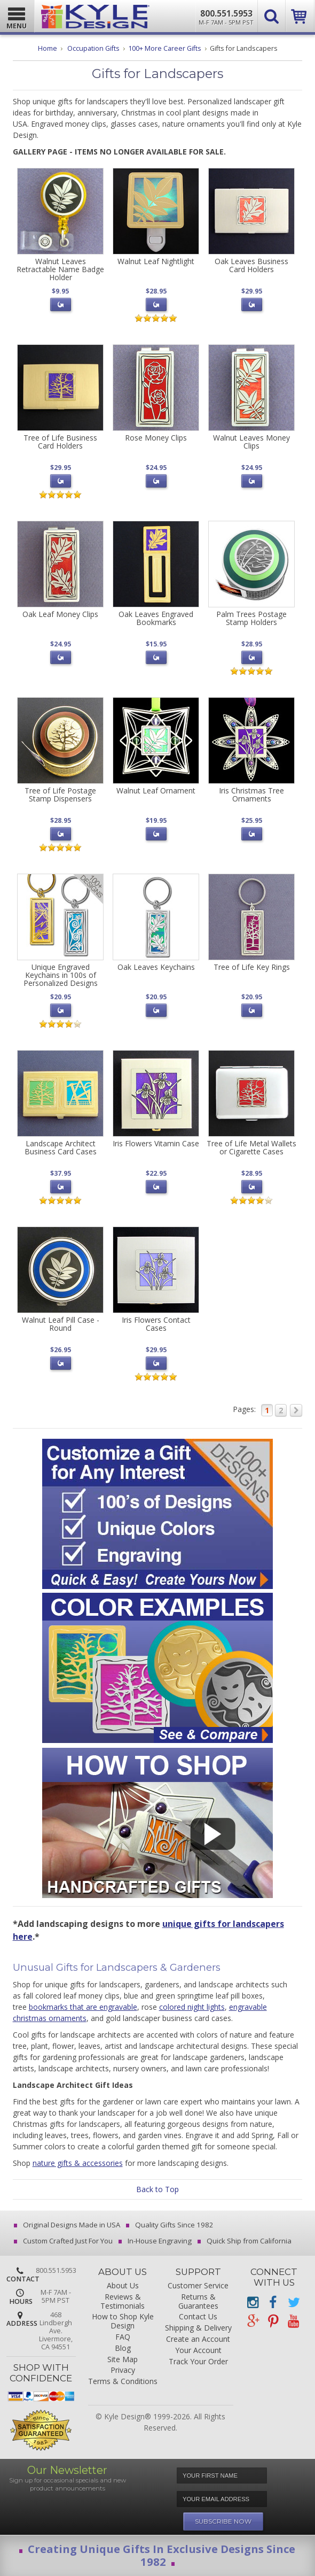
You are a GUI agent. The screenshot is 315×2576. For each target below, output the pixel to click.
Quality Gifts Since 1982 (171, 2225)
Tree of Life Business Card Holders (60, 442)
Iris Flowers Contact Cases (156, 1324)
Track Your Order (198, 2361)
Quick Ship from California (245, 2241)
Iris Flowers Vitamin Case (156, 1143)
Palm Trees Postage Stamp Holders (251, 618)
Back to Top (157, 2189)
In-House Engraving (156, 2241)
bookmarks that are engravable (83, 2007)
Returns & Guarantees (198, 2302)
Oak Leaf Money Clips (60, 614)
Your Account (198, 2350)
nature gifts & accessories (78, 2163)
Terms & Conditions (123, 2381)
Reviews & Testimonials (122, 2302)
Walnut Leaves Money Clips (251, 442)
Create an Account (198, 2339)
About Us (123, 2285)
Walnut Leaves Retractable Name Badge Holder (60, 269)
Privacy (123, 2370)
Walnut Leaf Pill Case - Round (60, 1324)
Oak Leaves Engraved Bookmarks (156, 618)
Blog (123, 2348)
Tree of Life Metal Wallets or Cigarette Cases (251, 1147)
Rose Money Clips (156, 438)
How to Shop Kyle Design (123, 2321)
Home (47, 48)
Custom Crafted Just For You (64, 2241)
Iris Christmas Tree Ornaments (251, 794)
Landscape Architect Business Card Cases (61, 1147)
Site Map (122, 2359)
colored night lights (192, 2007)
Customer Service (198, 2285)
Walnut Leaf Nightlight (155, 261)
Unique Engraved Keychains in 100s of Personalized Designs (60, 975)
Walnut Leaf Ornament (155, 790)
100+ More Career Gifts (164, 48)
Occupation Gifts (93, 48)
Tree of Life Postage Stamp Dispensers (60, 794)
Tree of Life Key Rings (252, 967)
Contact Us (198, 2317)
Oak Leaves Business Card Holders (251, 265)
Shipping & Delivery (198, 2328)
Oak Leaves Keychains (156, 967)
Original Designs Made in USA (67, 2225)
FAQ (122, 2337)
